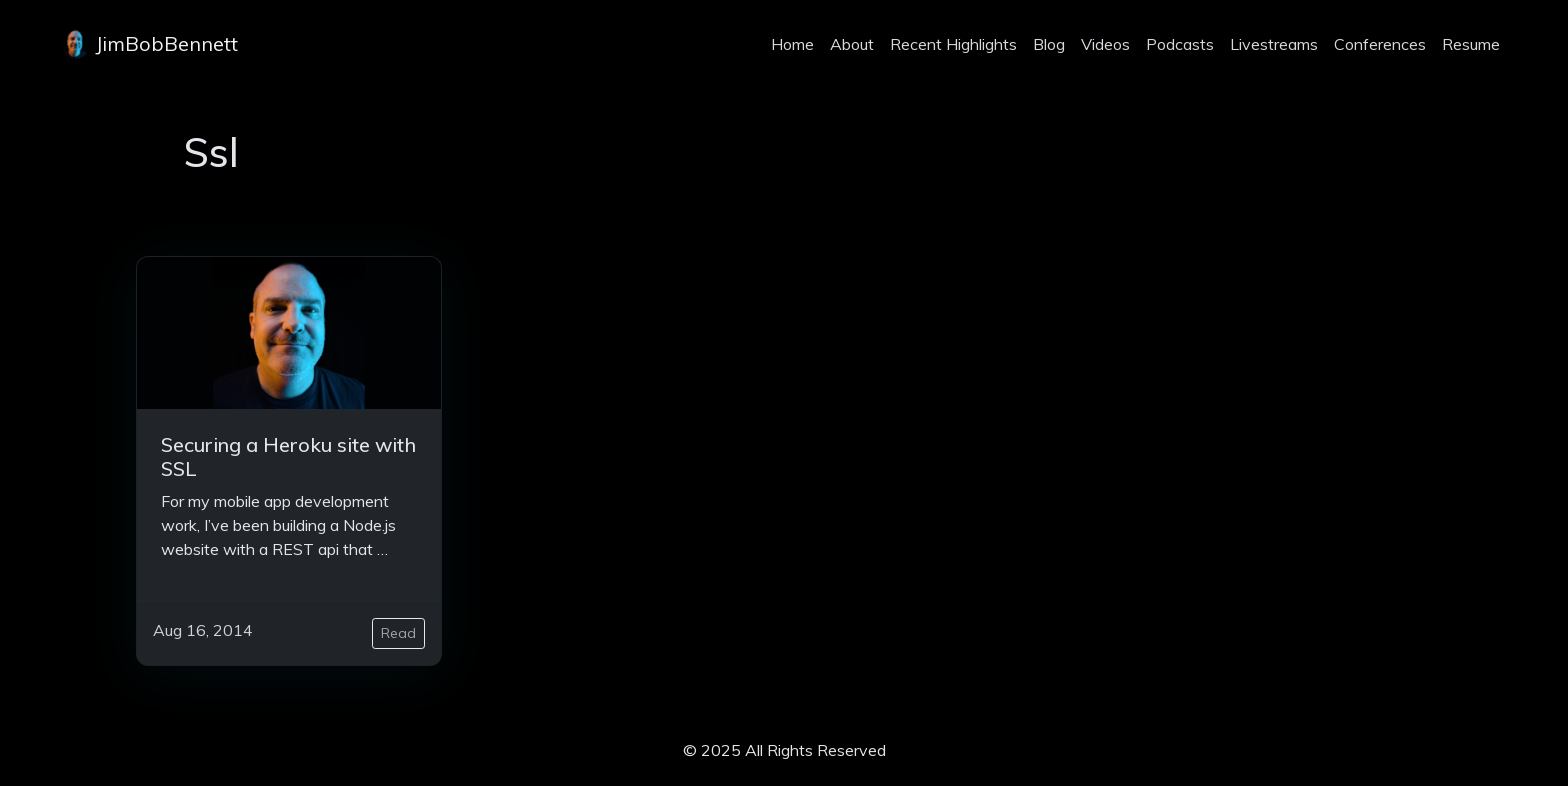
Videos (1105, 44)
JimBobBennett (149, 44)
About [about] (852, 44)
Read (398, 633)
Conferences (1380, 44)
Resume (1471, 44)
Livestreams (1274, 44)
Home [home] (792, 44)
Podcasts (1180, 44)
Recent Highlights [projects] (953, 44)
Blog (1049, 44)
